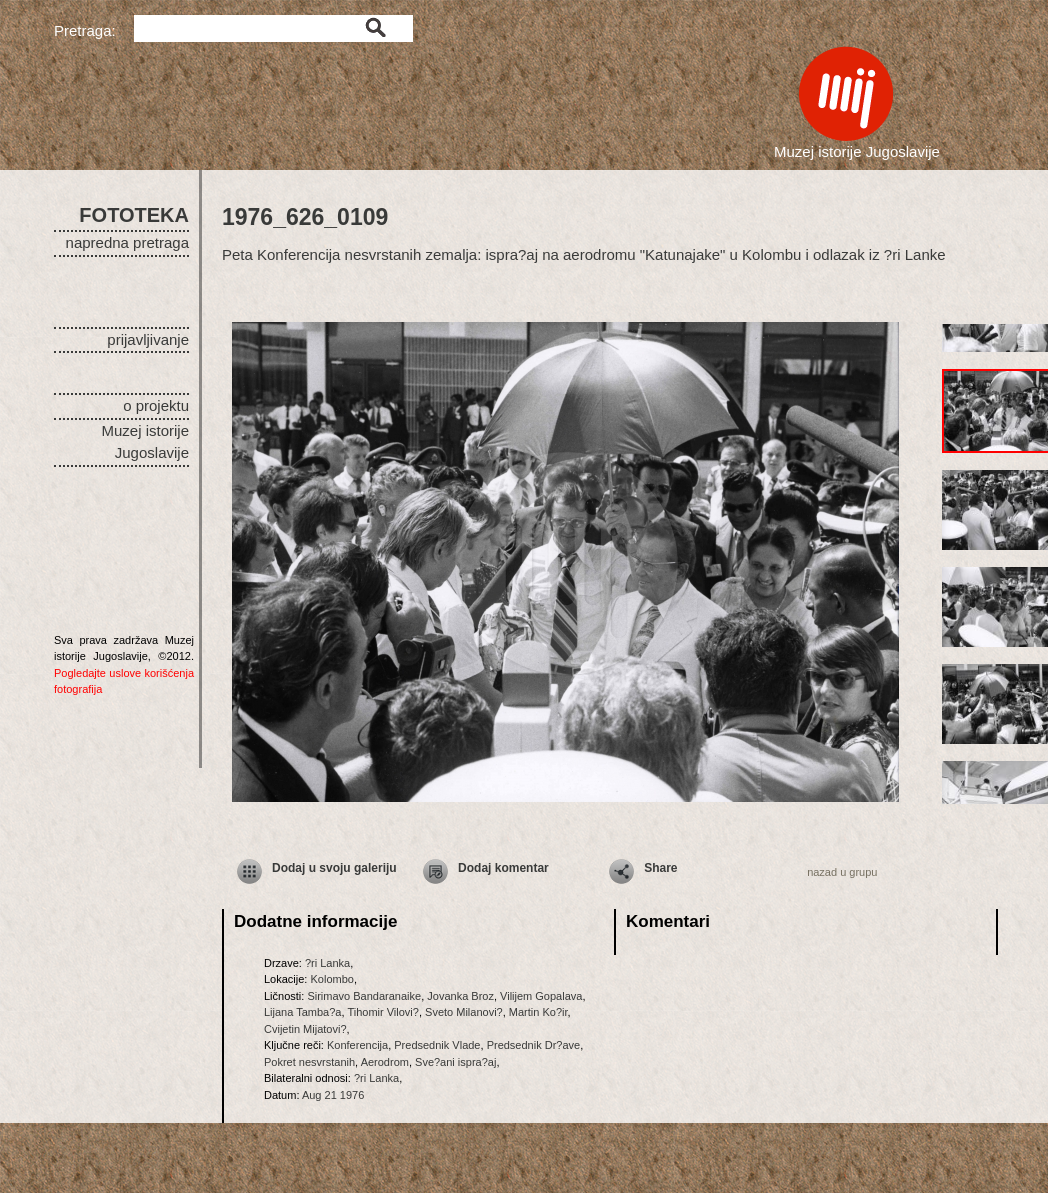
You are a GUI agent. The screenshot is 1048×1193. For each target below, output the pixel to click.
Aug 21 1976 (333, 1095)
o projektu (156, 405)
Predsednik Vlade (437, 1045)
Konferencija (357, 1045)
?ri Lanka (327, 963)
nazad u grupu (842, 872)
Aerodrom (385, 1062)
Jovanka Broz (460, 996)
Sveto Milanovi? (464, 1012)
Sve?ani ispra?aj (455, 1062)
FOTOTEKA (134, 215)
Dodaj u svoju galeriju (334, 868)
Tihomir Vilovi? (383, 1012)
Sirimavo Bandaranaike (364, 996)
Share (660, 868)
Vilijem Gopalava (541, 996)
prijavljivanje (148, 339)
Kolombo (331, 979)
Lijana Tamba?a (302, 1012)
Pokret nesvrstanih (309, 1062)
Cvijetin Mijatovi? (305, 1029)
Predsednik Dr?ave (534, 1045)
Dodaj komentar (503, 868)
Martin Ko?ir (538, 1012)
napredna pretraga (127, 242)
